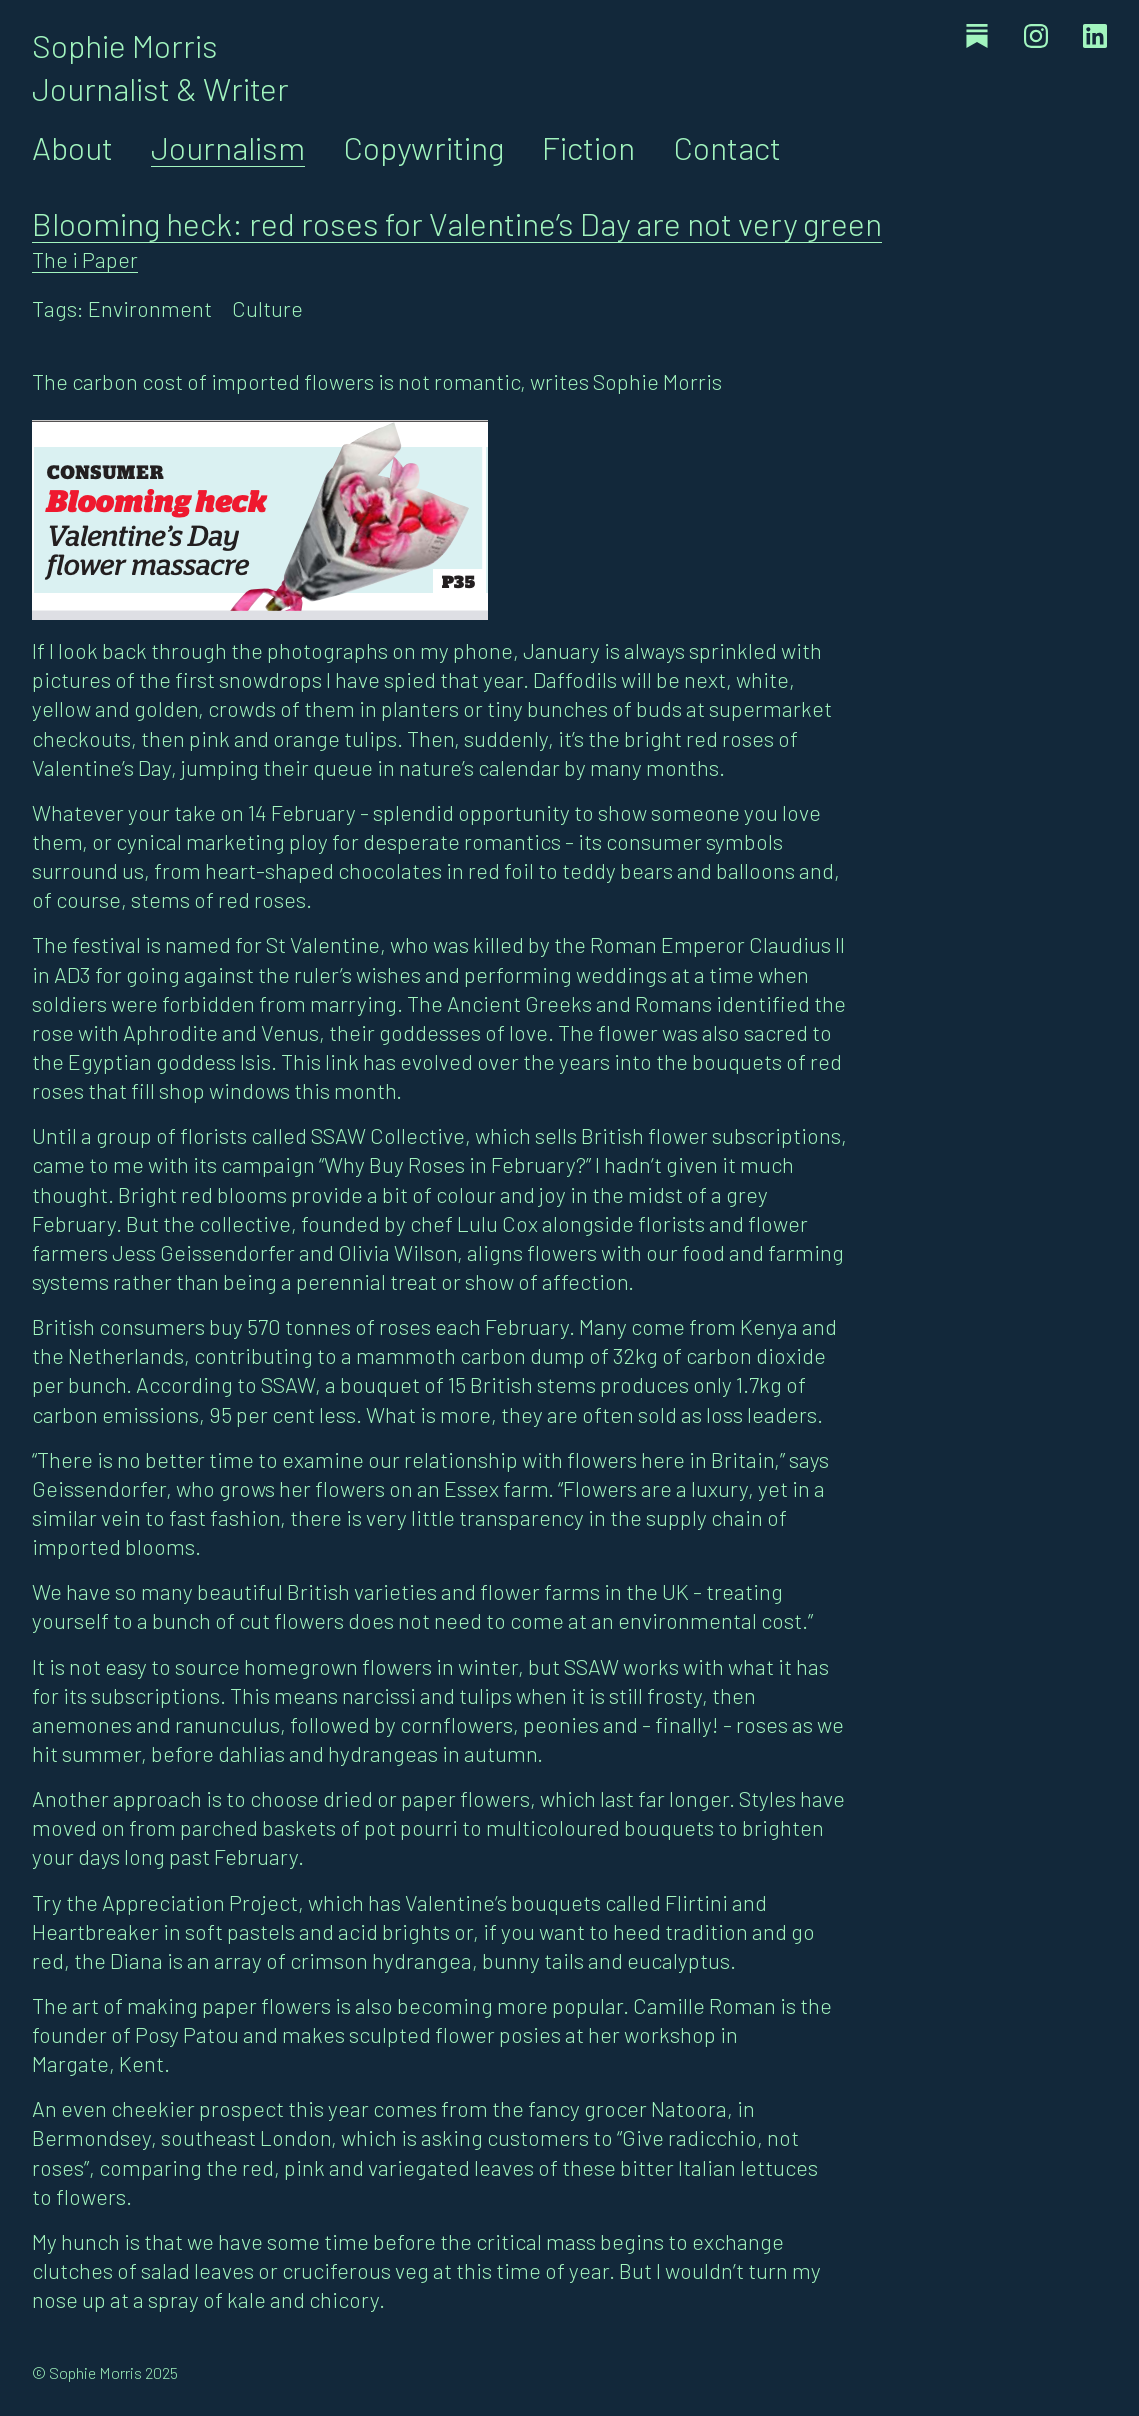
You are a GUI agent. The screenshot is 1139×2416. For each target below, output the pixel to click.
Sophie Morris (125, 45)
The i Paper (85, 259)
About (72, 147)
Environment (150, 308)
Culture (267, 308)
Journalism (228, 147)
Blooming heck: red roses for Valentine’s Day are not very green (457, 223)
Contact (727, 147)
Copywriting (423, 147)
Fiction (588, 147)
